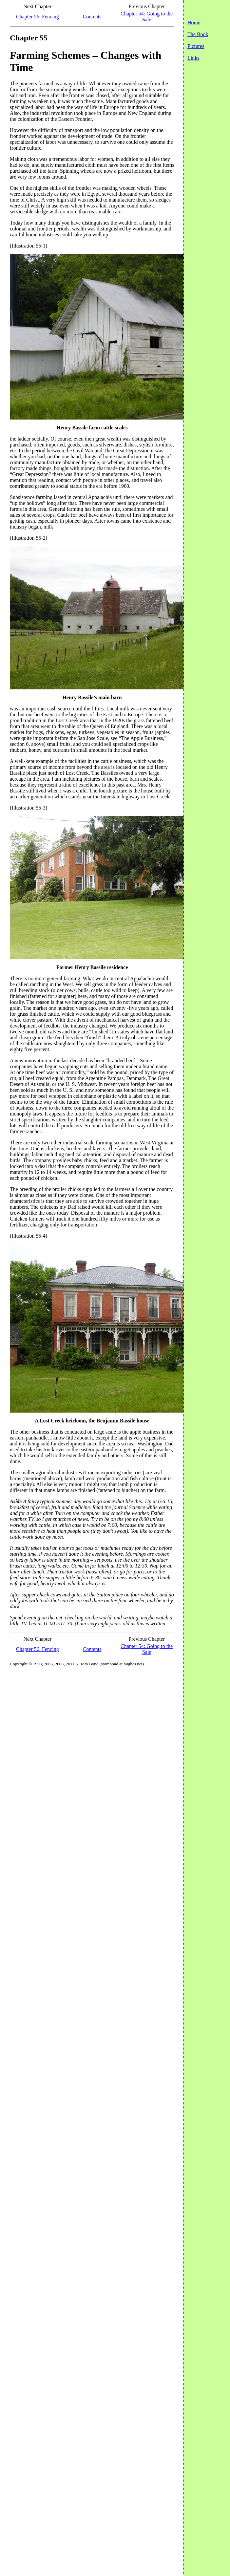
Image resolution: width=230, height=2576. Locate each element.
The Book (197, 34)
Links (193, 58)
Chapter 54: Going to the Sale (147, 16)
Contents (92, 16)
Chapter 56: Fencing (37, 16)
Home (193, 22)
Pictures (195, 46)
